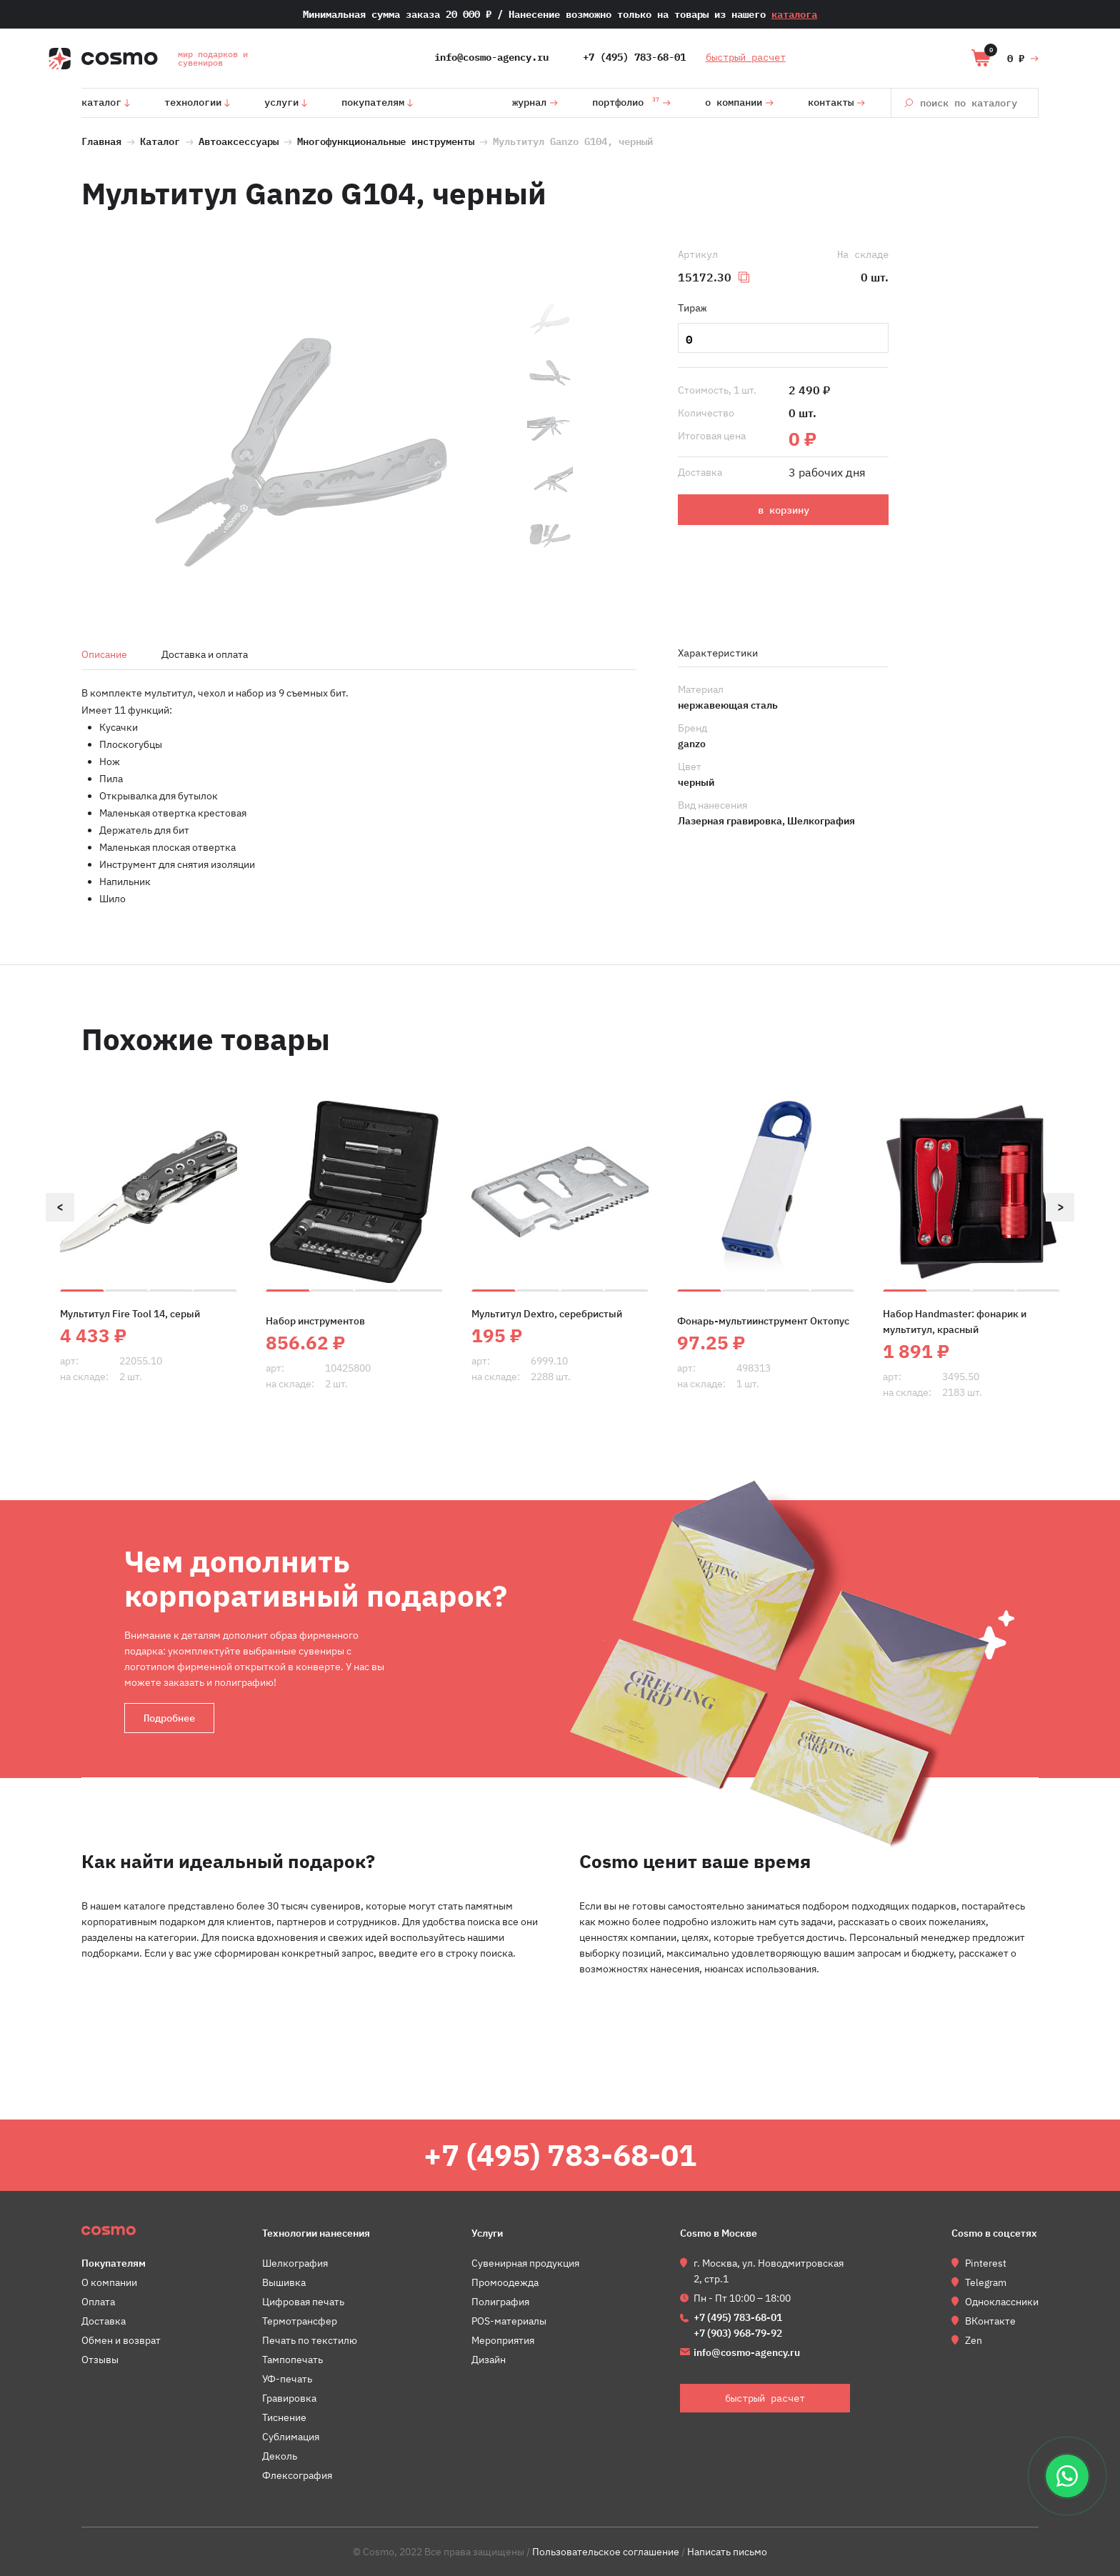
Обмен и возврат (121, 2340)
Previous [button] (60, 1207)
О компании (733, 102)
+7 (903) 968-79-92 (738, 2333)
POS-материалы (508, 2321)
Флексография (297, 2475)
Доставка (103, 2321)
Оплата (98, 2301)
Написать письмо (727, 2551)
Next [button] (1060, 1207)
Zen (973, 2340)
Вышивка (284, 2282)
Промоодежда (505, 2282)
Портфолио (625, 100)
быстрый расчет (746, 57)
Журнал (529, 102)
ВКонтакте (990, 2321)
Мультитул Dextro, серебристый (546, 1313)
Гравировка (289, 2398)
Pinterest (985, 2263)
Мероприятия (502, 2340)
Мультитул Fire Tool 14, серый (130, 1313)
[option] (300, 454)
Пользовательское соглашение (605, 2551)
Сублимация (290, 2436)
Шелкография (295, 2263)
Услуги (281, 102)
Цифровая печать (303, 2301)
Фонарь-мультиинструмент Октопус (763, 1320)
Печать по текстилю (309, 2340)
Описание (104, 654)
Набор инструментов (315, 1320)
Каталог (101, 102)
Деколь (279, 2456)
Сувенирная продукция (525, 2263)
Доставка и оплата (204, 654)
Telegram (985, 2282)
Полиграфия (500, 2301)
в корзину (783, 510)
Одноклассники (1002, 2301)
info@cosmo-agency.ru (491, 57)
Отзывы (100, 2359)
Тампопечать (292, 2359)
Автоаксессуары (241, 140)
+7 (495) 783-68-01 (634, 57)
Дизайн (488, 2359)
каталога (794, 14)
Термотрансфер (299, 2321)
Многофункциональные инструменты (385, 140)
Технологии (192, 102)
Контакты (831, 102)
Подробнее (169, 1718)
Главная (101, 140)
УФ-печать (287, 2378)
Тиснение (284, 2417)
